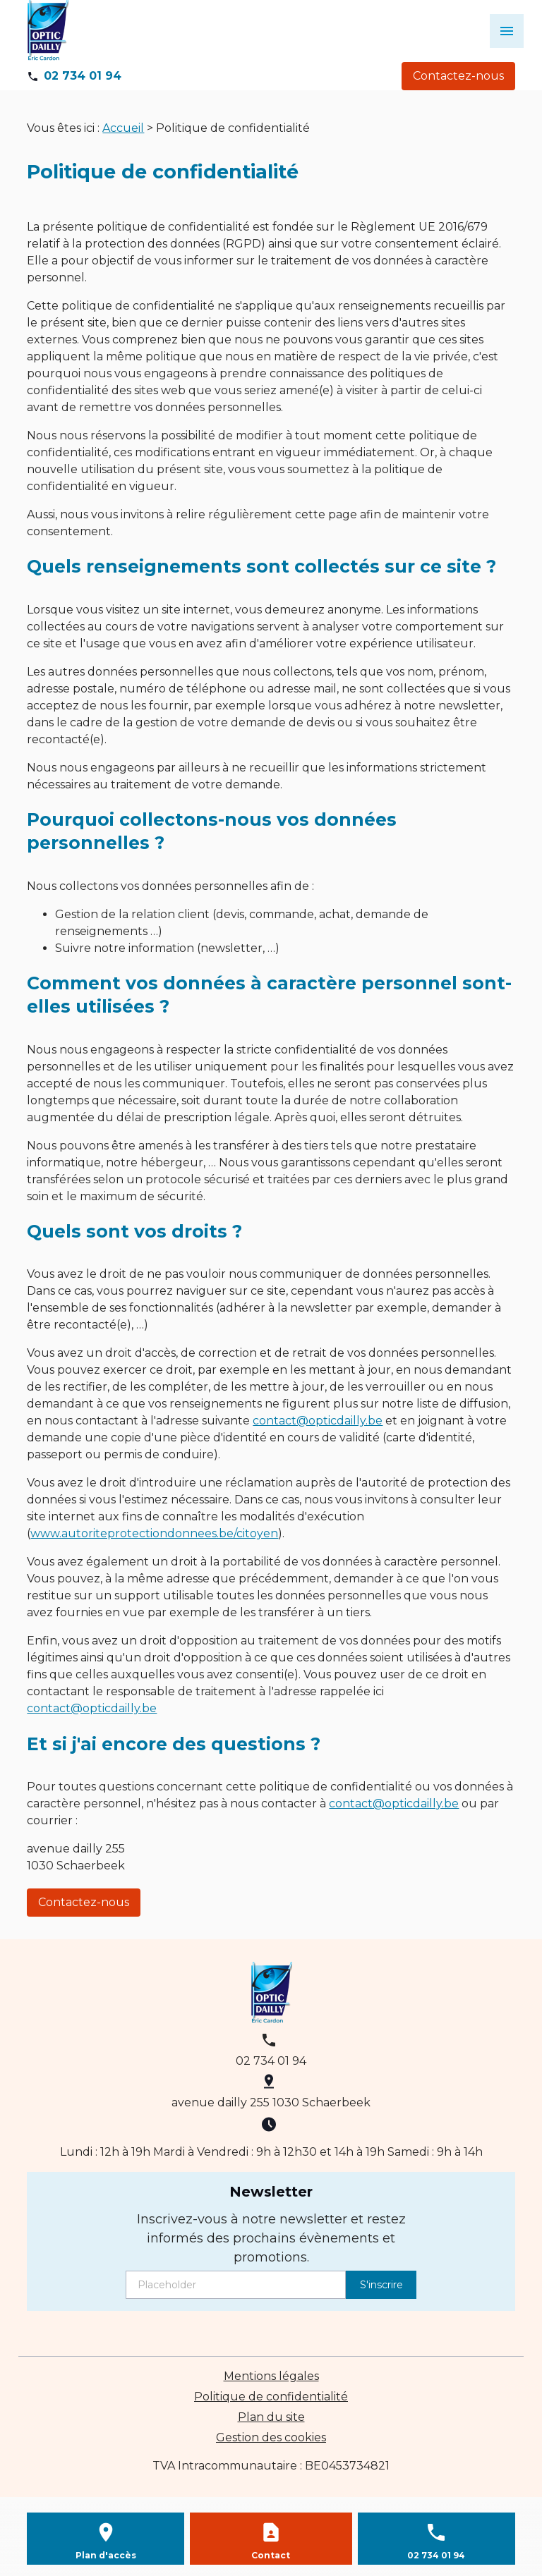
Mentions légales (271, 2376)
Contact (270, 2555)
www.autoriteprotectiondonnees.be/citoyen (154, 1533)
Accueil (123, 128)
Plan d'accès (106, 2555)
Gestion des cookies (271, 2437)
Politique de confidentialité (271, 2396)
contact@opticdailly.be (318, 1420)
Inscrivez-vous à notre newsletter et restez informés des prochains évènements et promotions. (271, 2238)
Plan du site (271, 2417)
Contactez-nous (458, 76)
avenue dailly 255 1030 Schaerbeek (271, 2102)
